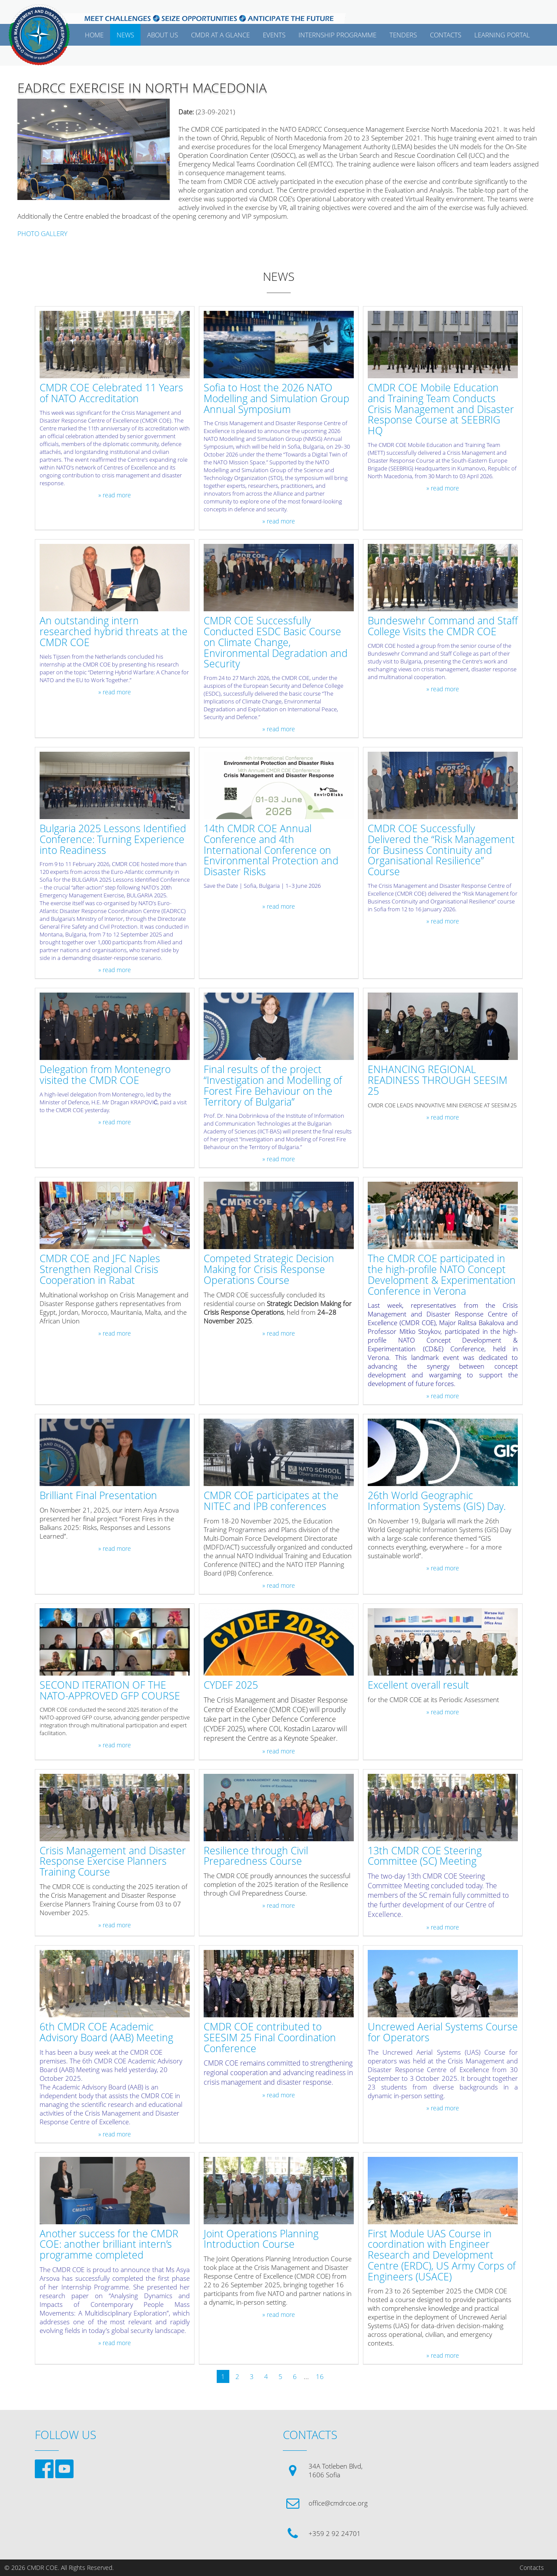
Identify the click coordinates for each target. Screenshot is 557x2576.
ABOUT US (162, 34)
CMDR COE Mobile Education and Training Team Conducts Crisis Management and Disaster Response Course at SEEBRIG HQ (441, 410)
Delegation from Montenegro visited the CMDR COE (105, 1075)
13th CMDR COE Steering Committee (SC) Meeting (425, 1856)
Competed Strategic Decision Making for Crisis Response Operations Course (269, 1269)
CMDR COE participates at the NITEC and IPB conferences (271, 1501)
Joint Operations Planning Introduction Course (261, 2239)
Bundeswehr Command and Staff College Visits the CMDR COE (443, 626)
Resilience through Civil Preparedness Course (256, 1856)
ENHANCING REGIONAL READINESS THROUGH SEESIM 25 (437, 1080)
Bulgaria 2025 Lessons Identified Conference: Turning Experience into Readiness (113, 839)
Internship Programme (337, 34)
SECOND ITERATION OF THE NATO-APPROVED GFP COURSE (110, 1691)
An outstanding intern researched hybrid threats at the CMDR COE (114, 632)
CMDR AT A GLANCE (220, 34)
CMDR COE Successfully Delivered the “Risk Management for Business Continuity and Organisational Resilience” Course (441, 850)
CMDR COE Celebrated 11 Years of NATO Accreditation (111, 393)
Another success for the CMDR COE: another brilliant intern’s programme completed (109, 2245)
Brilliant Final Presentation (98, 1495)
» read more (114, 495)
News (125, 34)
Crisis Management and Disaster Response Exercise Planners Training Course (113, 1862)
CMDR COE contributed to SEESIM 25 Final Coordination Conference (270, 2038)
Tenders (403, 34)
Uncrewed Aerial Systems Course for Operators (443, 2032)
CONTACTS (445, 34)
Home (94, 34)
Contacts (532, 2568)
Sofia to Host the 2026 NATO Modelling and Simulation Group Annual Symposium (276, 399)
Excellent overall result (418, 1685)
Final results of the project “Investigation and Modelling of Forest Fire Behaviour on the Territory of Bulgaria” (273, 1085)
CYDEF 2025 (231, 1685)
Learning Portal (502, 34)
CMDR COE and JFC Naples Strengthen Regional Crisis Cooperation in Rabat (100, 1269)
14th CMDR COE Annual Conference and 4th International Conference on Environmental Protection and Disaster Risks (271, 850)
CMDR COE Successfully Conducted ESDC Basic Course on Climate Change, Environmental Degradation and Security (276, 643)
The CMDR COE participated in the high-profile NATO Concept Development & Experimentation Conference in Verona (442, 1274)
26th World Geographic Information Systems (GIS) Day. (437, 1501)
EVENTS (274, 34)
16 (320, 2376)
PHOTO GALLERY (42, 233)
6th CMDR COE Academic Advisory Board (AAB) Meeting (106, 2032)
